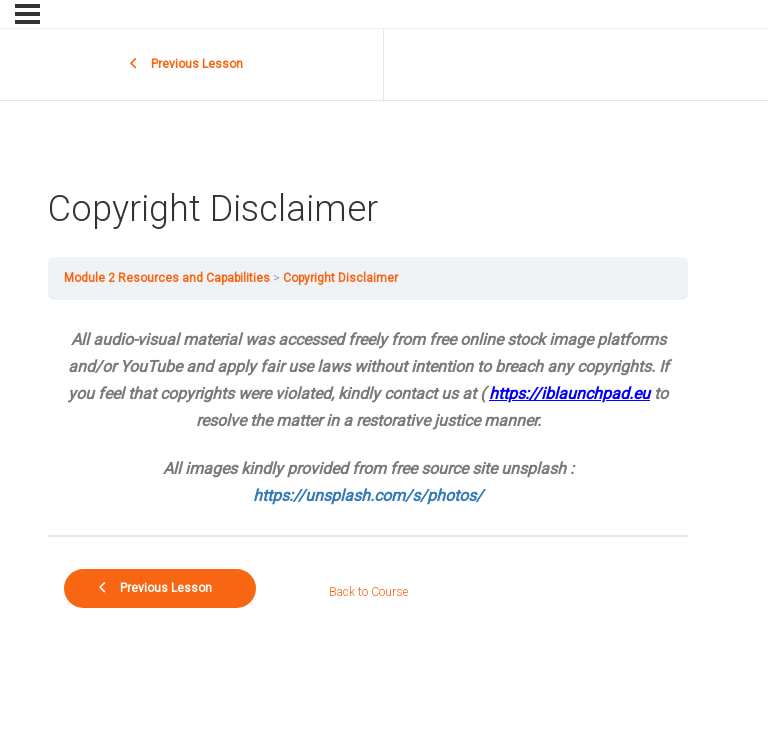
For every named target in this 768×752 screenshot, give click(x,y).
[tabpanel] (368, 417)
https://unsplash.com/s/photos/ (368, 495)
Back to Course (368, 592)
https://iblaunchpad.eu (569, 393)
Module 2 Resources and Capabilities (167, 278)
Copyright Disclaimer (340, 278)
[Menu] (27, 14)
